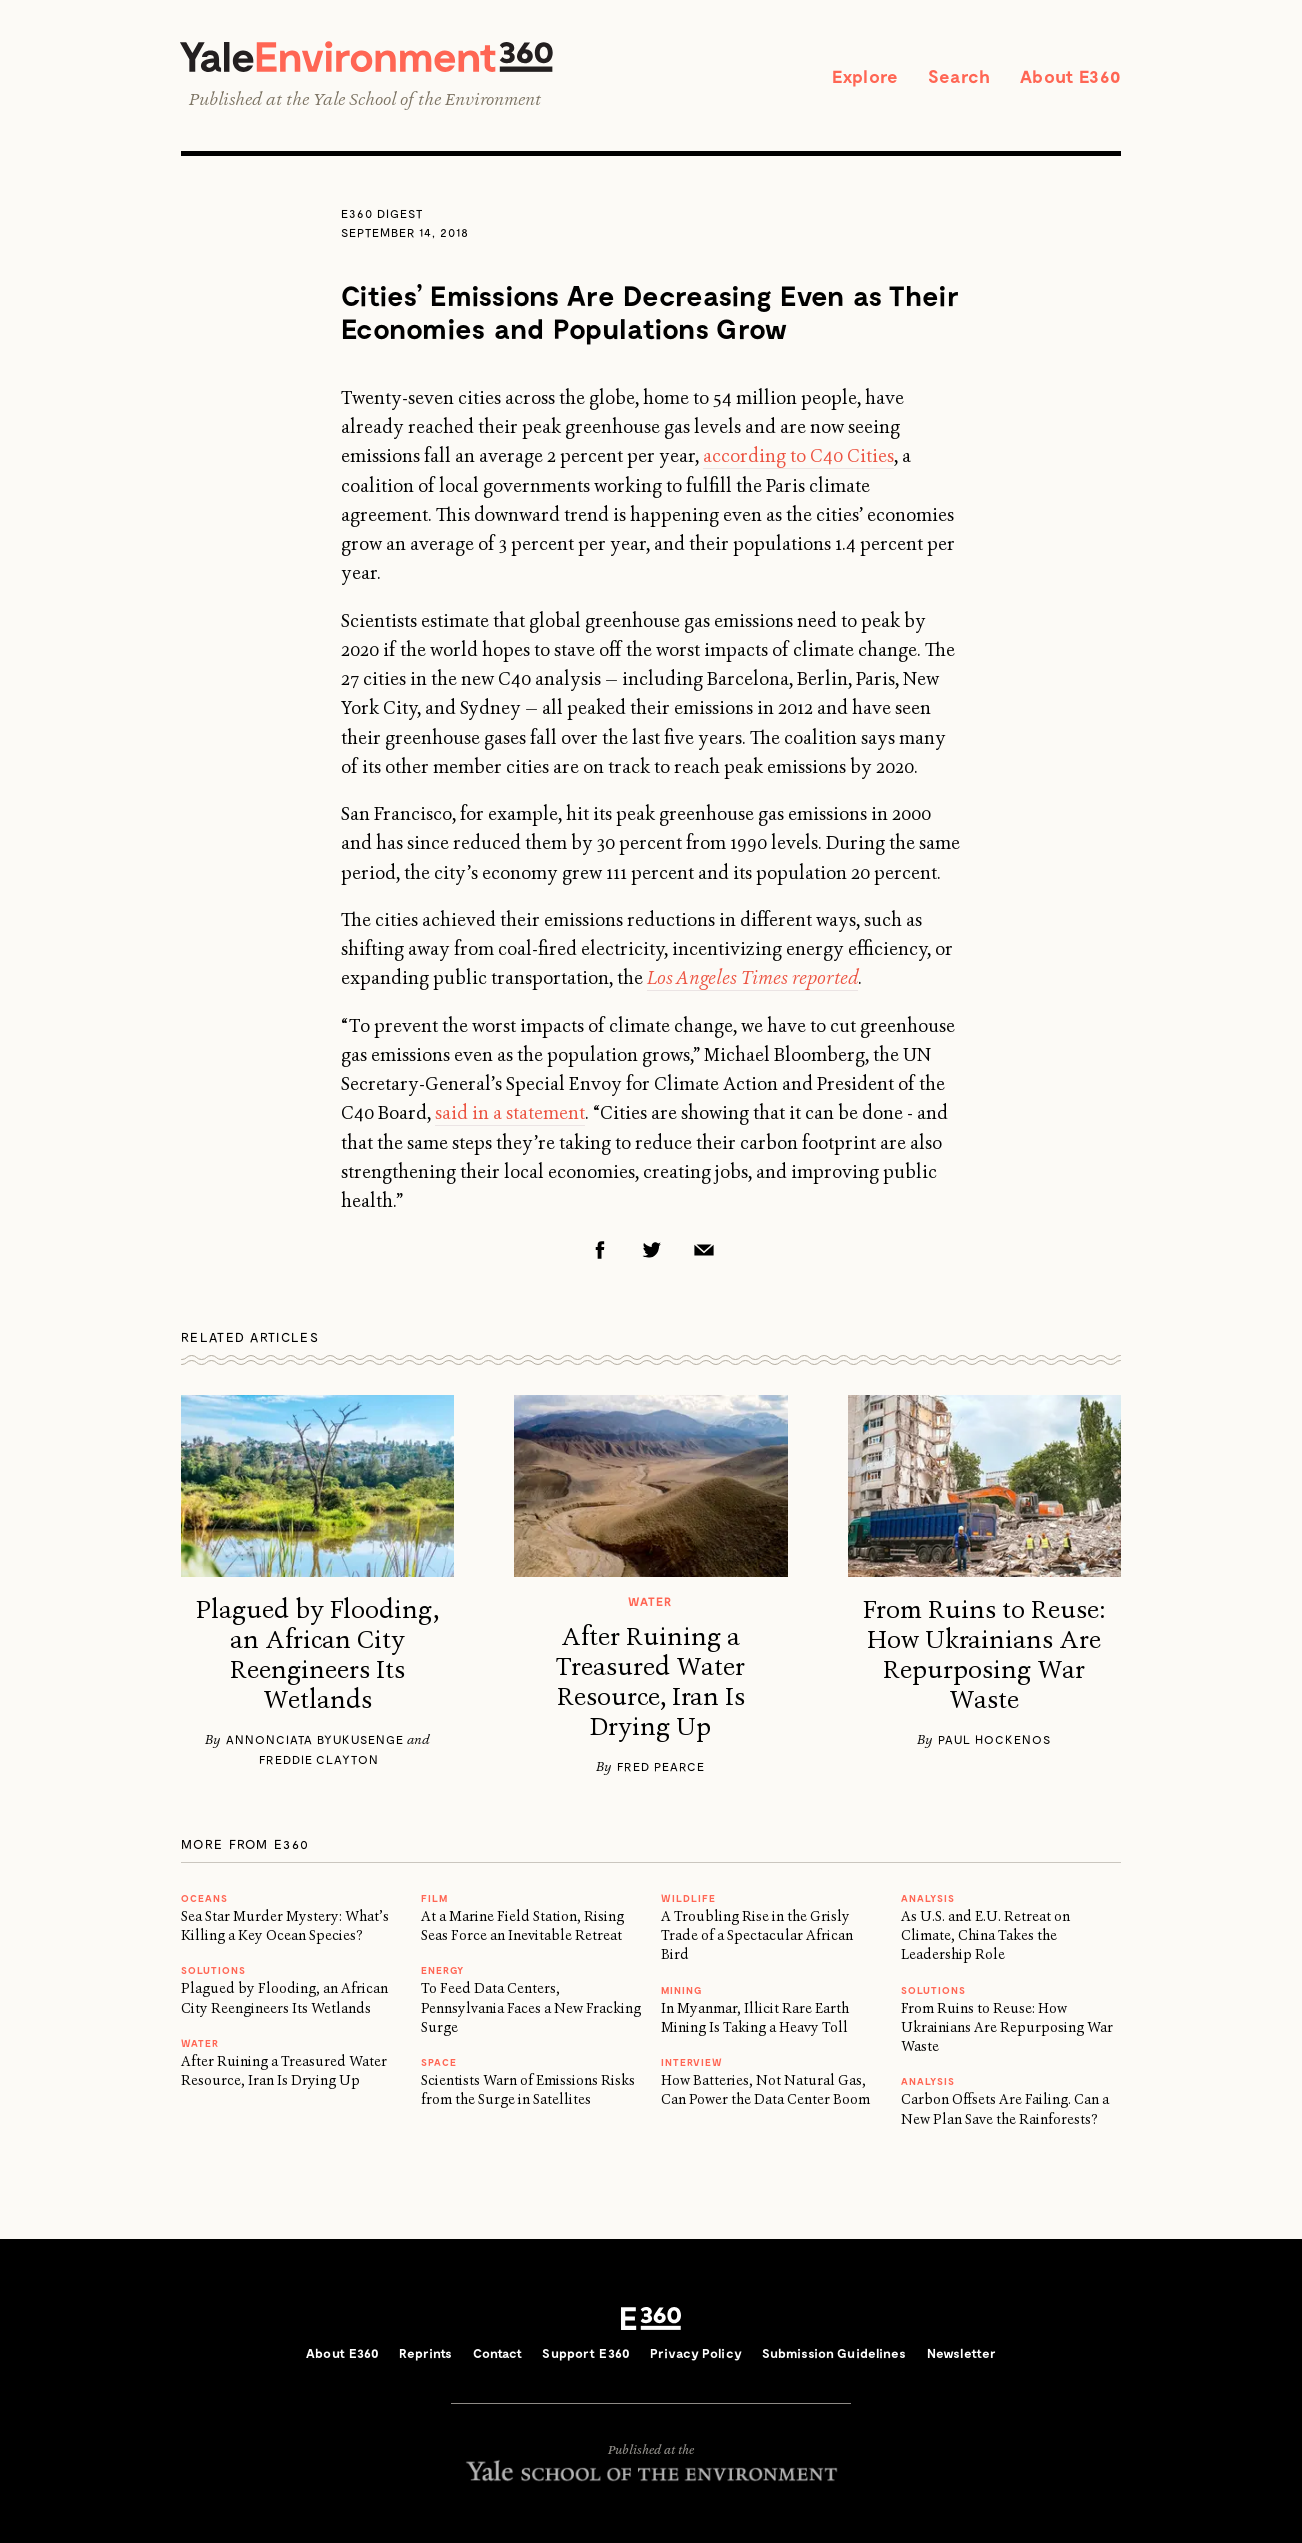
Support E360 (586, 2353)
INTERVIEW (692, 2062)
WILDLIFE (688, 1898)
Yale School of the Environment (427, 99)
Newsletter (961, 2353)
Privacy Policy (696, 2353)
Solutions (213, 1970)
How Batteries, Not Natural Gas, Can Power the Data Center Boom (765, 2089)
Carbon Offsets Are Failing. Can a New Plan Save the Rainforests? (1005, 2108)
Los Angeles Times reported (752, 978)
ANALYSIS (928, 1898)
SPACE (439, 2062)
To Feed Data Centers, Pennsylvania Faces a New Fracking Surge (531, 2007)
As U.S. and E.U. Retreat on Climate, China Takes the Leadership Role (985, 1935)
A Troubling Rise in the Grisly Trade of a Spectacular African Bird (757, 1935)
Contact (498, 2353)
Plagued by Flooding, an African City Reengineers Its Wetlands (317, 1655)
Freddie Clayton (319, 1759)
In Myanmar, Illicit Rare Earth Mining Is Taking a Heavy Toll (755, 2017)
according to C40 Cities (798, 456)
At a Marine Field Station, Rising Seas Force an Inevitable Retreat (522, 1925)
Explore (865, 76)
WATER (200, 2043)
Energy (442, 1970)
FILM (434, 1898)
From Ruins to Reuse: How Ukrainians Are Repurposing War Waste (984, 1655)
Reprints (425, 2353)
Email (704, 1250)
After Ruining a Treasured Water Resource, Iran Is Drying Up (650, 1682)
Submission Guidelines (834, 2353)
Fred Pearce (661, 1766)
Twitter (652, 1250)
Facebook (600, 1250)
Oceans (204, 1898)
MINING (681, 1990)
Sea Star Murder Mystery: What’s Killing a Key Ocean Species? (285, 1925)
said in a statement (510, 1113)
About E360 (1070, 76)
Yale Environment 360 (366, 56)
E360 (651, 2319)
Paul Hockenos (994, 1739)
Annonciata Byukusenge (315, 1739)
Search (959, 76)
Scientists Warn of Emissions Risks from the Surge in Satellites (528, 2089)
